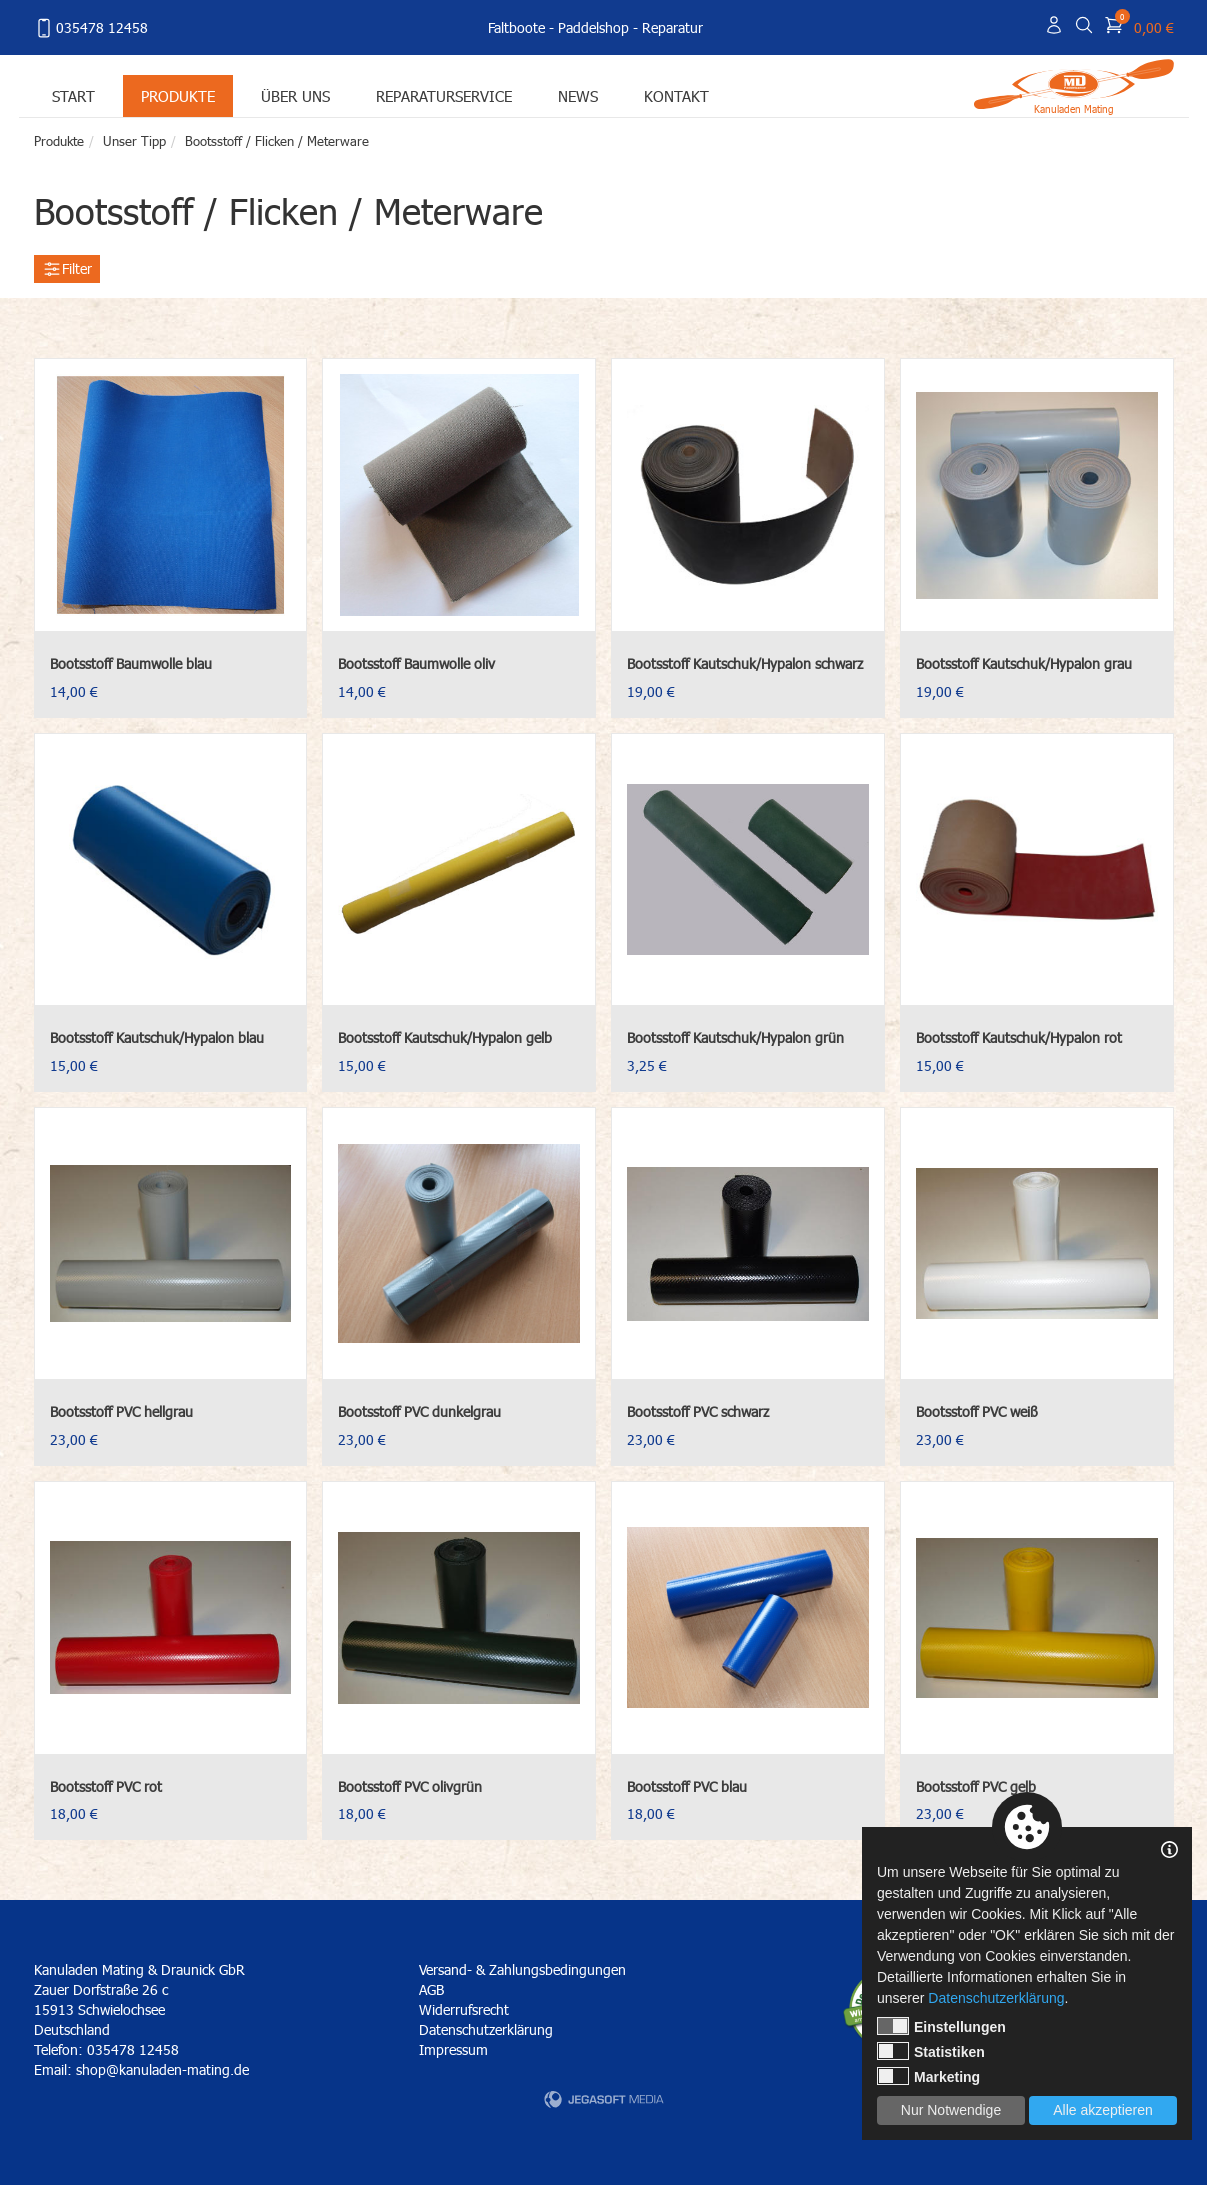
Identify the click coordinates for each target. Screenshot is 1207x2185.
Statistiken (931, 2051)
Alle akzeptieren (1103, 2110)
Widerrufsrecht (464, 2009)
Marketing (928, 2076)
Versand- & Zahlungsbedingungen (522, 1969)
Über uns (295, 95)
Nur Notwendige (951, 2110)
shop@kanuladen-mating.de (162, 2069)
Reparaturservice (444, 95)
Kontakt (676, 95)
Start (73, 95)
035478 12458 (91, 28)
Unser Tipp (134, 141)
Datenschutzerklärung (486, 2029)
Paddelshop (593, 27)
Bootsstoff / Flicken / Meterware (277, 141)
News (578, 95)
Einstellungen (941, 2026)
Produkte (178, 95)
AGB (431, 1989)
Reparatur (672, 27)
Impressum (453, 2049)
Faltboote (516, 27)
